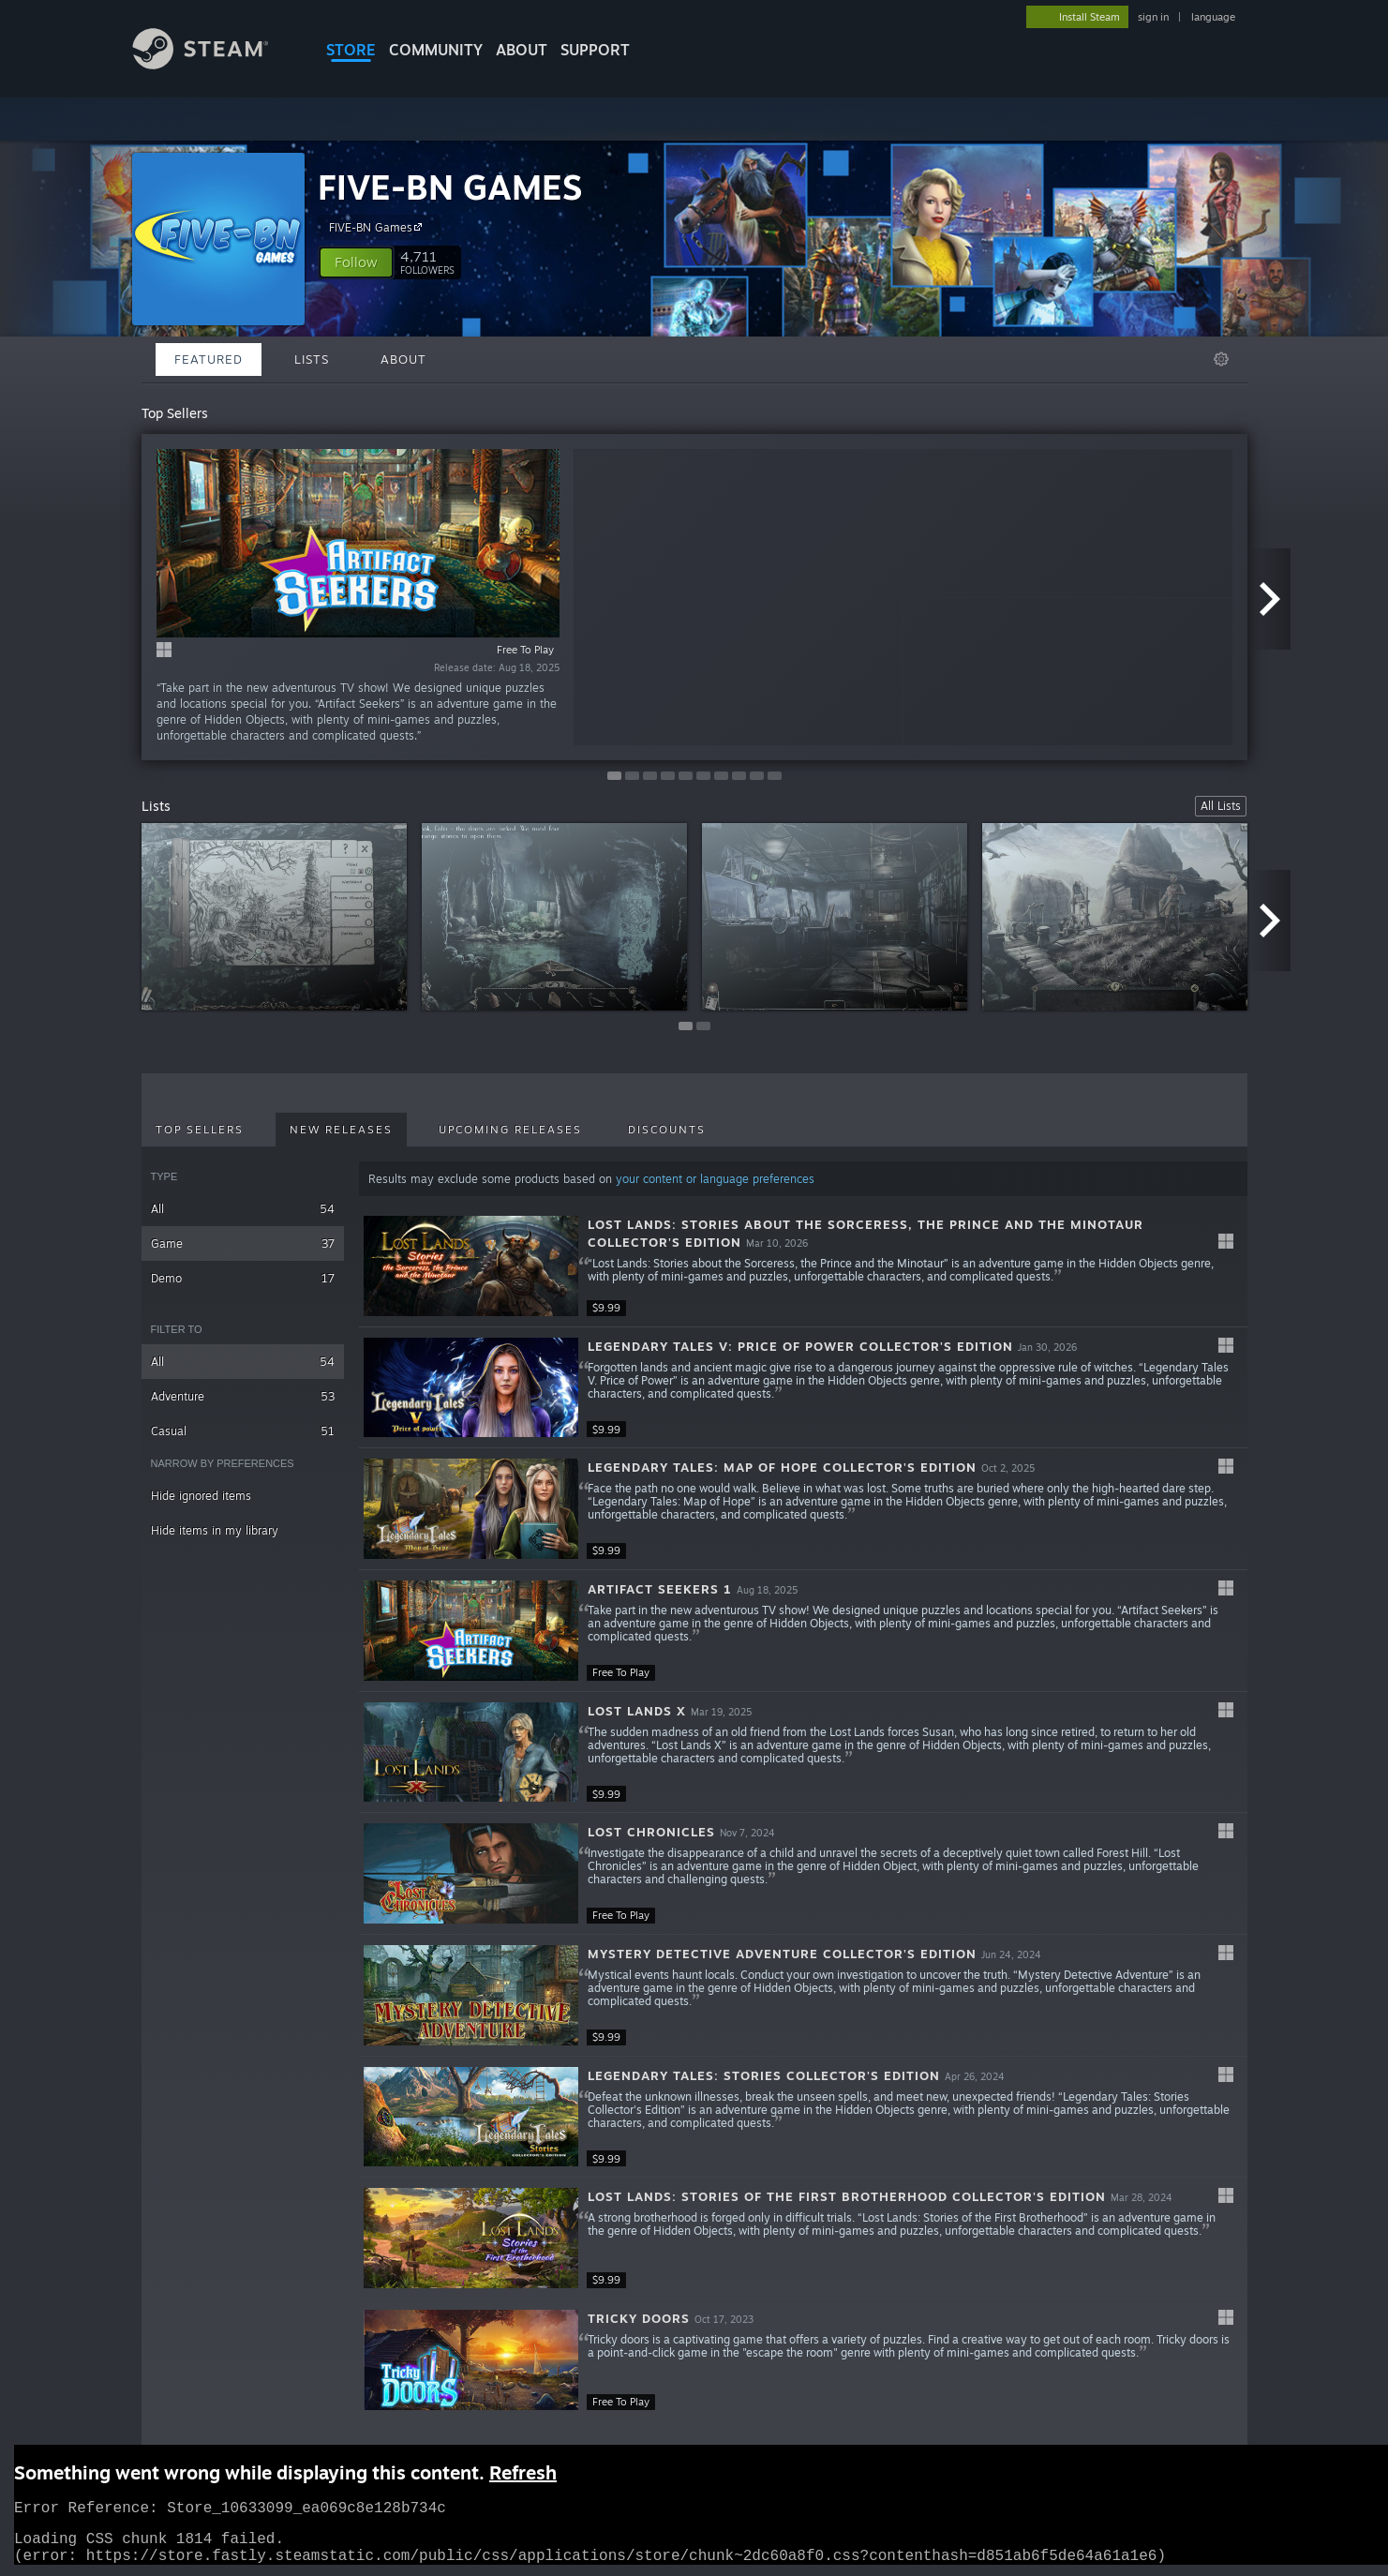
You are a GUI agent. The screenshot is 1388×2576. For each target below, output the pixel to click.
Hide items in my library (214, 1530)
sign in (1153, 16)
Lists (311, 359)
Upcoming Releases (510, 1129)
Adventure (243, 1396)
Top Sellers (200, 1129)
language (1213, 16)
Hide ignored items (201, 1496)
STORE (351, 49)
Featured (208, 359)
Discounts (667, 1129)
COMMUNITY (436, 49)
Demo (243, 1278)
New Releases (341, 1129)
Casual (243, 1431)
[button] (356, 262)
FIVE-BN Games (378, 226)
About (521, 49)
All (243, 1209)
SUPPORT (595, 49)
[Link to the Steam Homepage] (214, 64)
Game (243, 1243)
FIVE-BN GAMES (450, 187)
